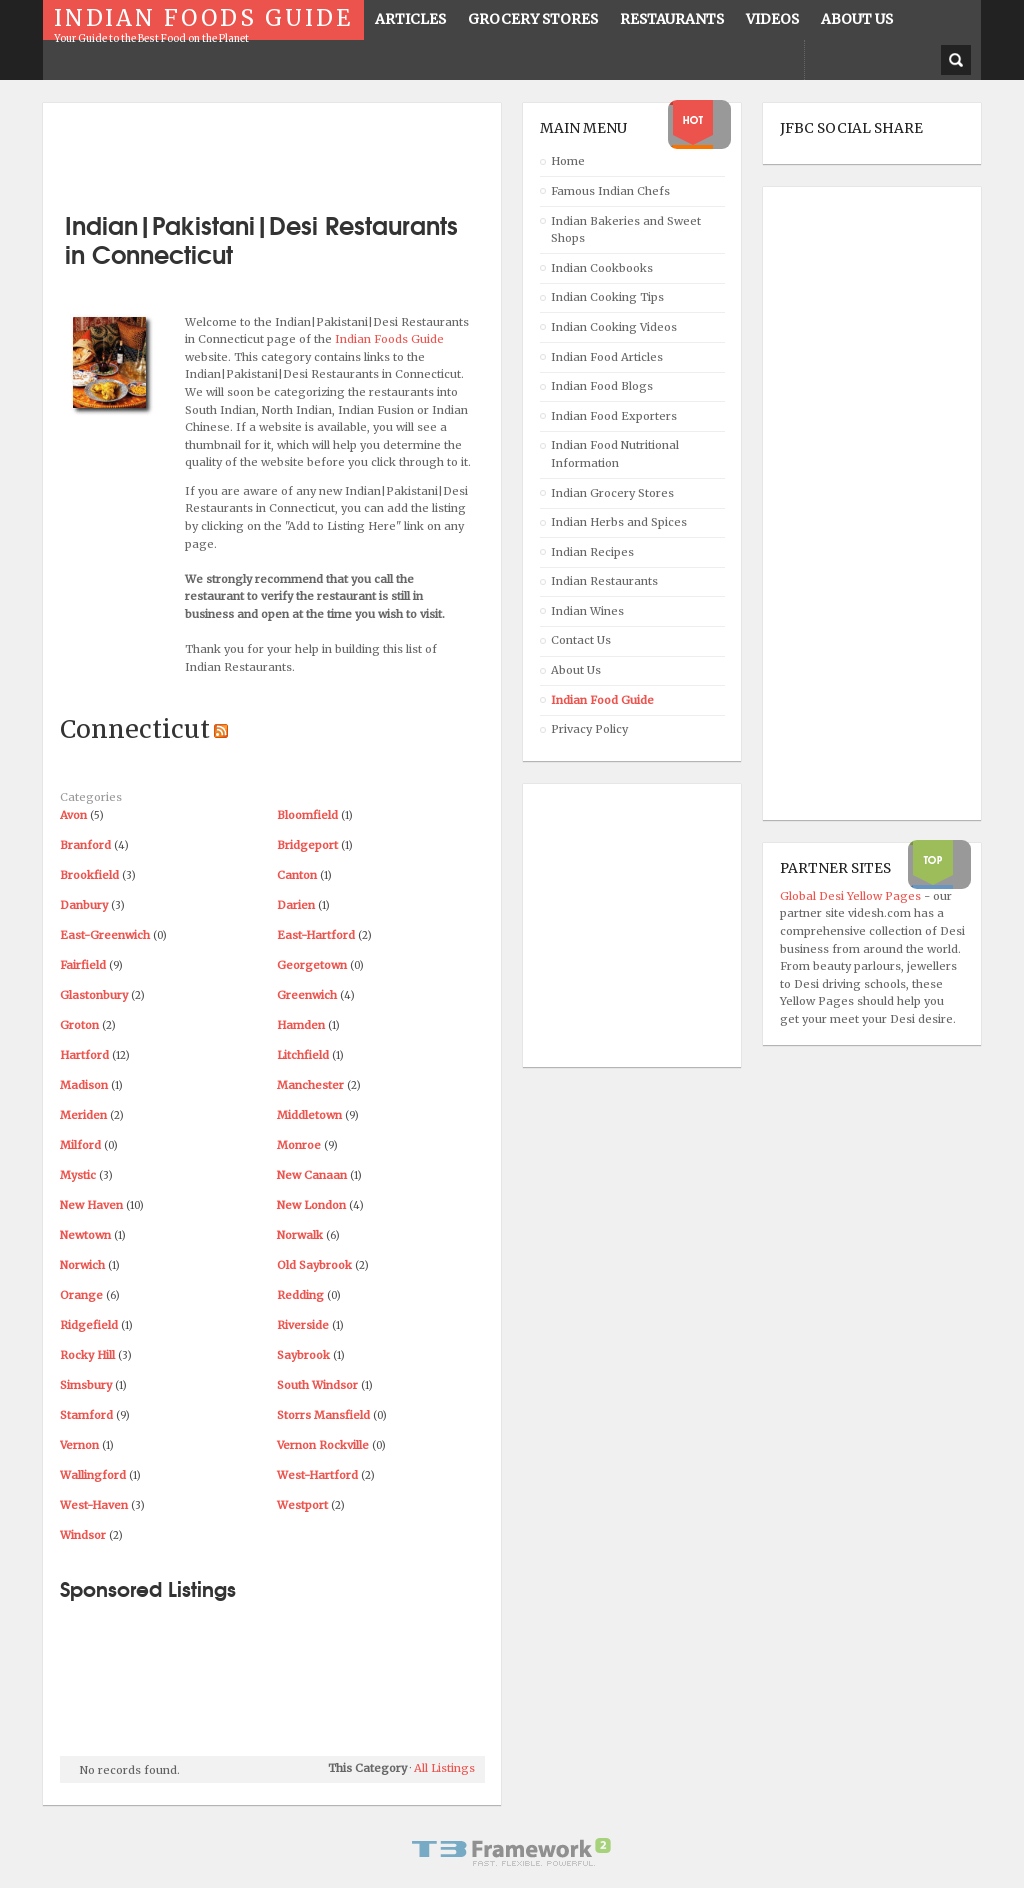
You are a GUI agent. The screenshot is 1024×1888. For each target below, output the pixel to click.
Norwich (82, 1265)
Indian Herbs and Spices (619, 522)
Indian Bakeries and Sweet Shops (626, 230)
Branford (85, 845)
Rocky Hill (87, 1355)
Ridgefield (89, 1325)
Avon (73, 815)
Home (568, 161)
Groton (79, 1025)
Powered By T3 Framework (512, 1852)
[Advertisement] (294, 150)
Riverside (303, 1325)
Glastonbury (94, 995)
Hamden (301, 1025)
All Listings (444, 1768)
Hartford (84, 1055)
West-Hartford (317, 1475)
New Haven (91, 1205)
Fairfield (83, 965)
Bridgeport (307, 845)
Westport (302, 1505)
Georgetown (312, 965)
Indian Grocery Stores (612, 493)
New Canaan (312, 1175)
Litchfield (303, 1055)
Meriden (83, 1115)
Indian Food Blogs (602, 386)
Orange (81, 1295)
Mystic (78, 1175)
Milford (80, 1145)
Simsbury (86, 1385)
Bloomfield (307, 815)
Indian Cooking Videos (614, 327)
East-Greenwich (105, 935)
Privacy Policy (589, 729)
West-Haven (94, 1505)
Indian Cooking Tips (607, 297)
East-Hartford (316, 935)
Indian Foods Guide (389, 339)
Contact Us (581, 640)
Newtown (85, 1235)
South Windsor (317, 1385)
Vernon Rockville (323, 1445)
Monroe (299, 1145)
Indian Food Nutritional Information (615, 454)
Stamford (86, 1415)
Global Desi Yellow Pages (852, 896)
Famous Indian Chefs (610, 191)
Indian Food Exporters (614, 416)
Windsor (83, 1535)
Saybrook (303, 1355)
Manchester (310, 1085)
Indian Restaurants (604, 581)
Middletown (309, 1115)
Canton (297, 875)
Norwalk (300, 1235)
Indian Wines (587, 611)
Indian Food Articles (607, 357)
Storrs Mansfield (323, 1415)
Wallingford (93, 1475)
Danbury (84, 905)
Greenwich (307, 995)
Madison (84, 1085)
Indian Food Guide (602, 700)
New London (311, 1205)
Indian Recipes (592, 552)
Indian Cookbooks (602, 268)
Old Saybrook (314, 1265)
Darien (296, 905)
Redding (300, 1295)
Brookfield (89, 875)
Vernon (79, 1445)
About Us (576, 670)
